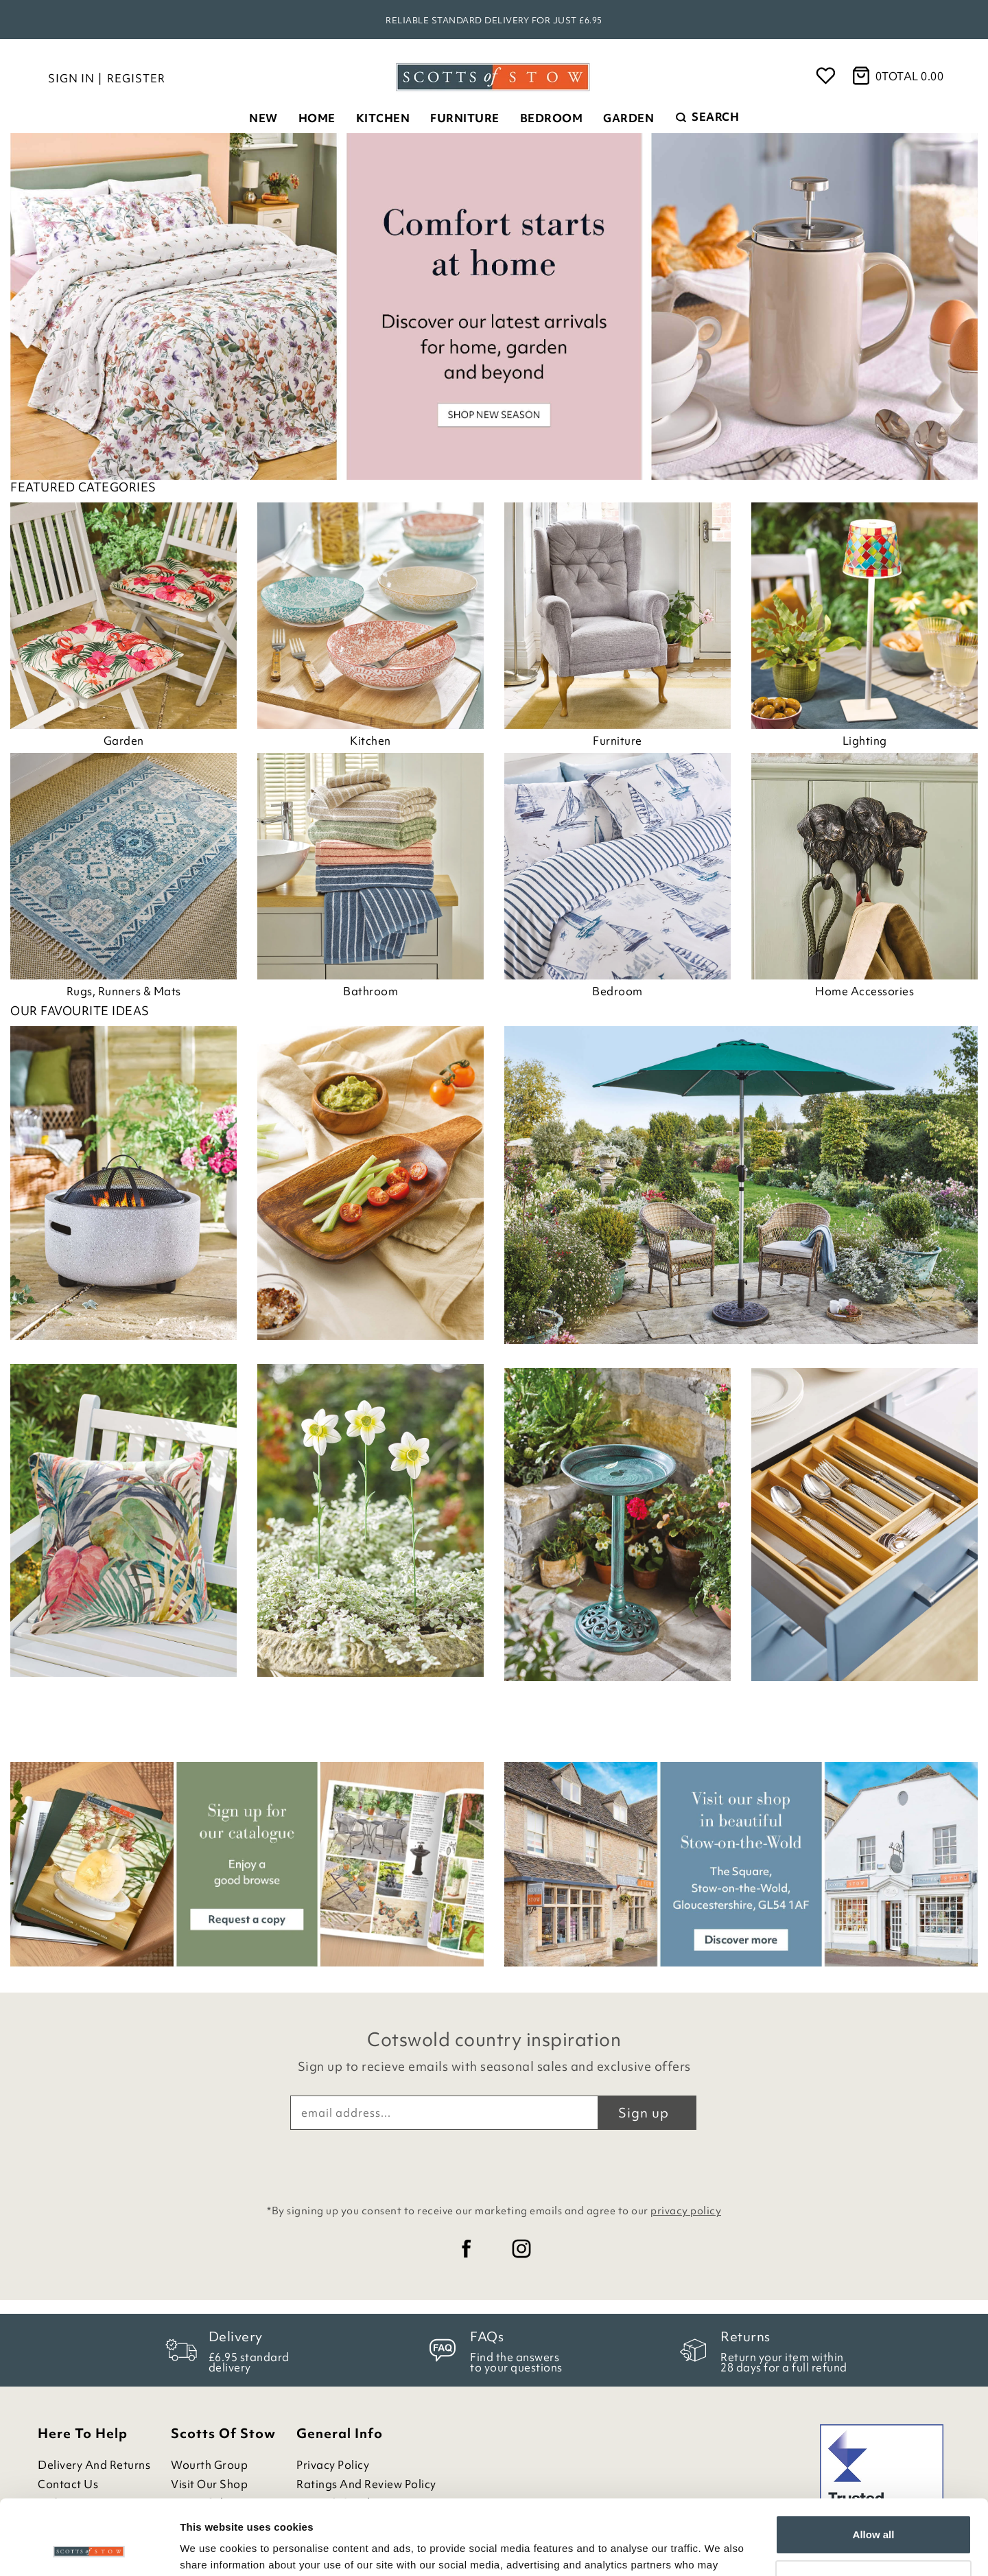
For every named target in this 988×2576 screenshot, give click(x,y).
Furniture (464, 118)
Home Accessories (864, 991)
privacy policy (685, 2211)
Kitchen (383, 118)
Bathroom (370, 991)
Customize (874, 2509)
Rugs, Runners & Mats (124, 991)
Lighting (865, 740)
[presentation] (494, 2163)
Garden (628, 118)
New (263, 118)
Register (136, 78)
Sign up (643, 2113)
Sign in (71, 78)
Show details (212, 2549)
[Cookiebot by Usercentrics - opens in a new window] (89, 2549)
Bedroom (551, 118)
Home (317, 118)
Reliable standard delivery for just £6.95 (494, 20)
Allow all (874, 2464)
